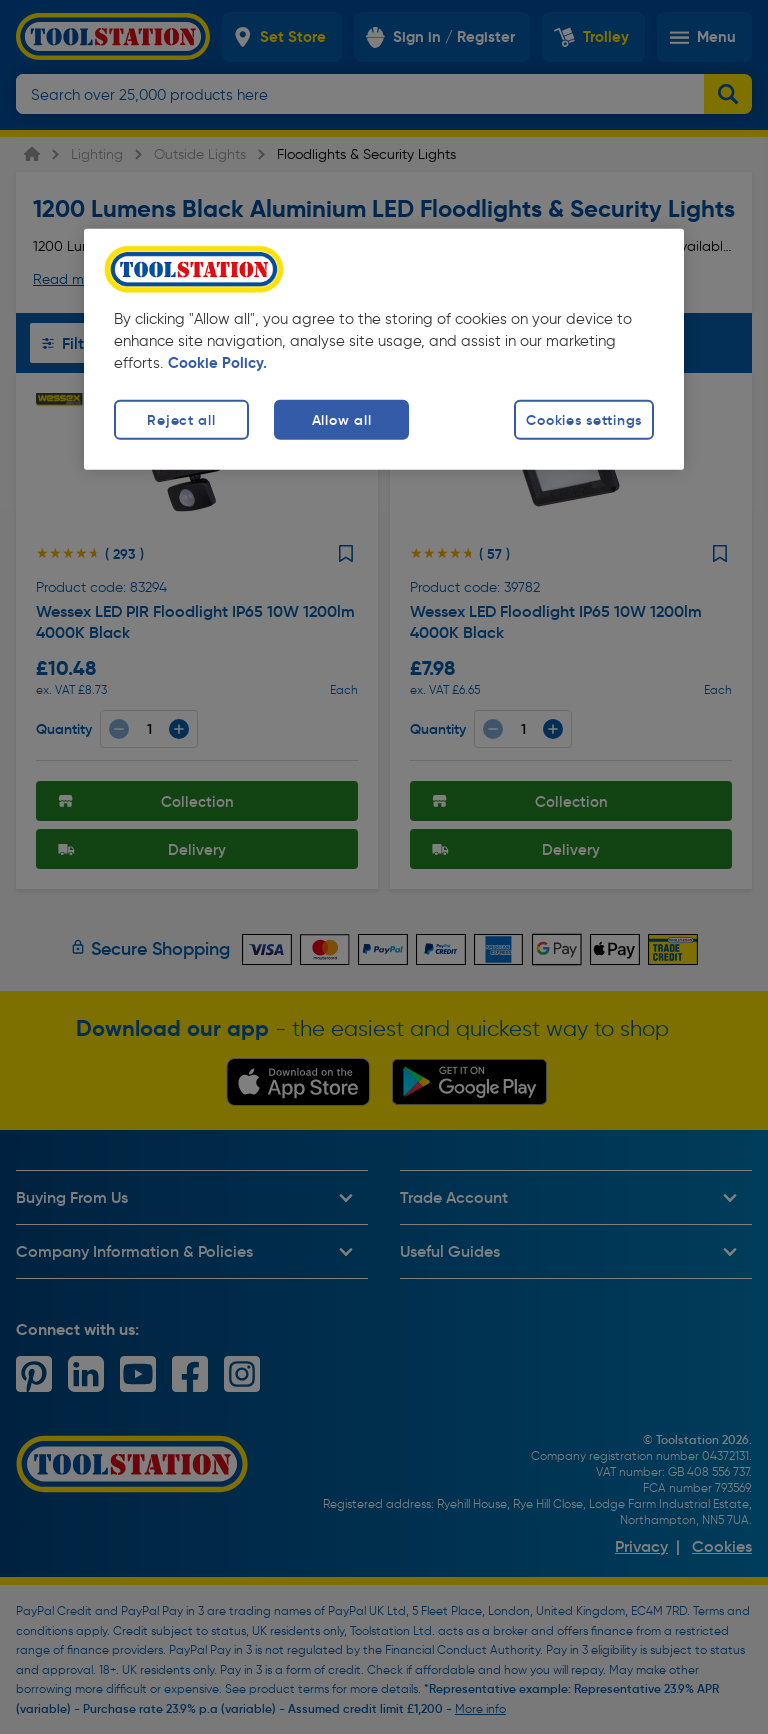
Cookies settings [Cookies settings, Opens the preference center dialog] (584, 420)
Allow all (341, 420)
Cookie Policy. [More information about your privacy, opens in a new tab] (217, 363)
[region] (384, 349)
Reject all (181, 420)
